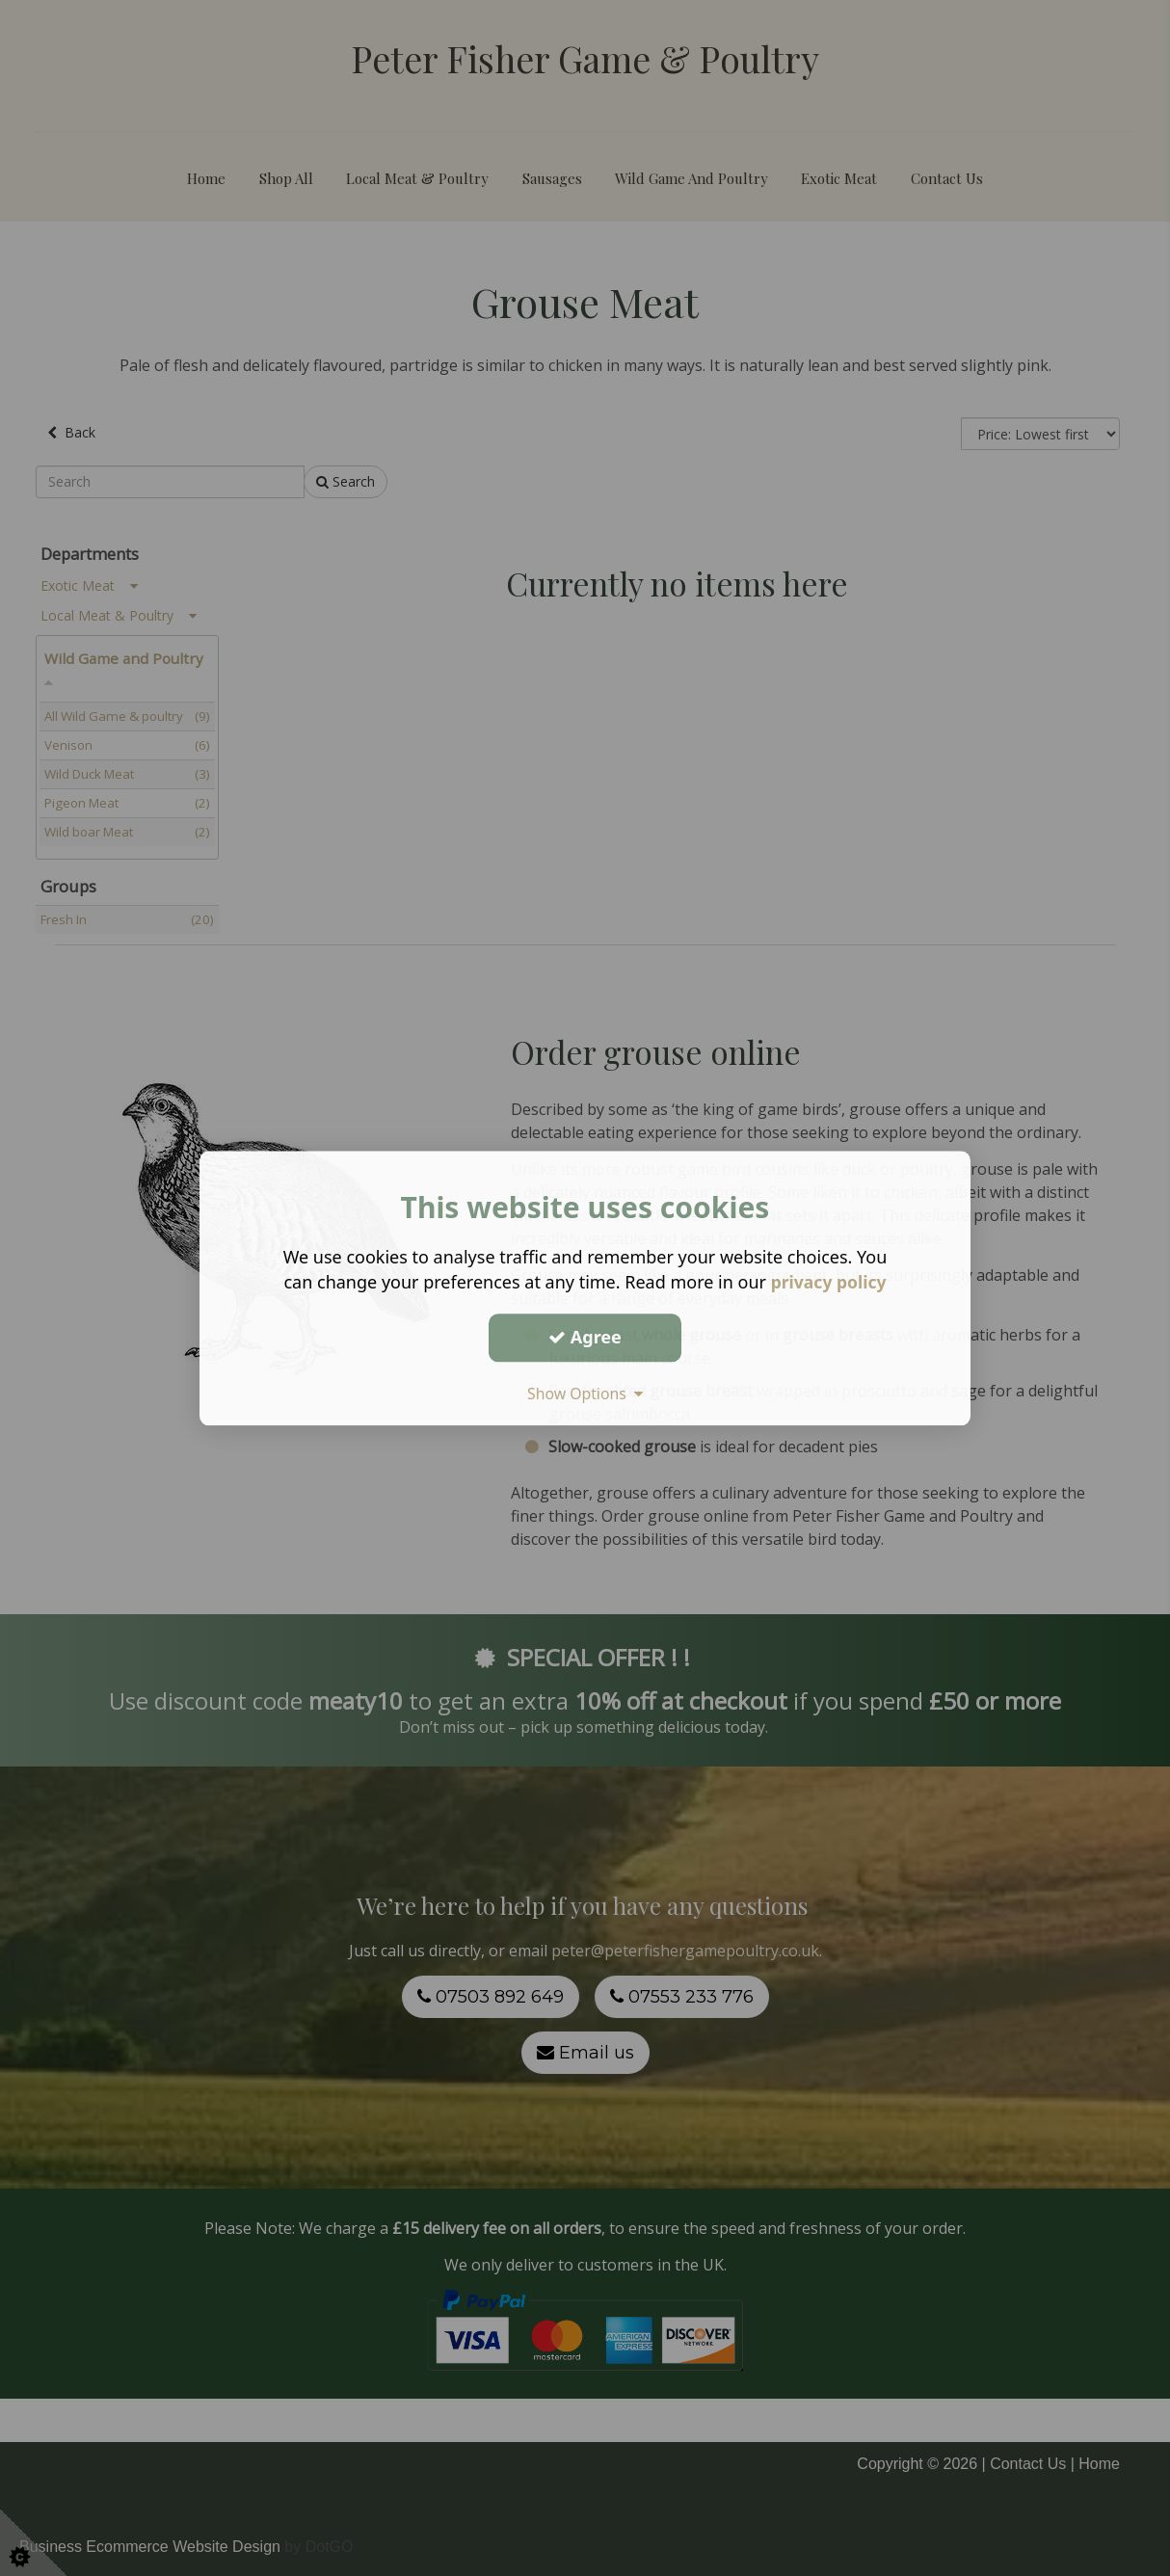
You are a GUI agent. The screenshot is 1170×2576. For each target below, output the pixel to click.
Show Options (585, 1393)
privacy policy (828, 1281)
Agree (585, 1336)
